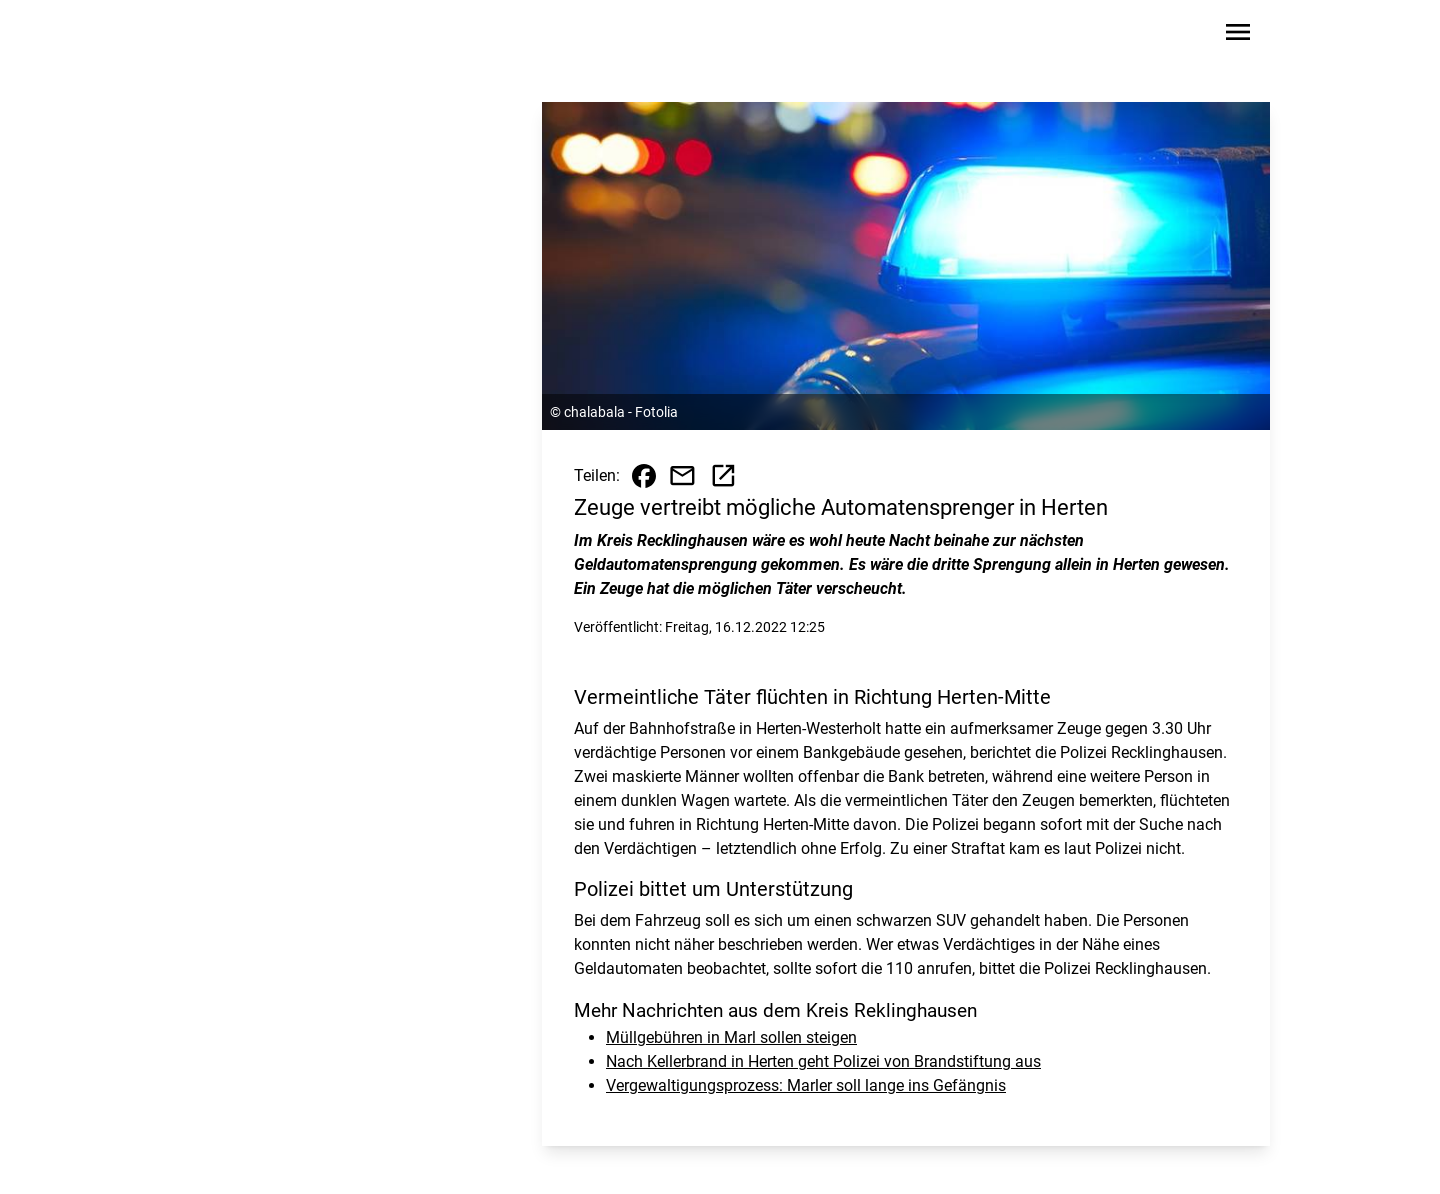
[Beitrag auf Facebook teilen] (644, 476)
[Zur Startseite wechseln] (234, 36)
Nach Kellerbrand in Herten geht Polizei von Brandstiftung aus (823, 1061)
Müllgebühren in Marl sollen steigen (731, 1037)
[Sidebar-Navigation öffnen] (1238, 35)
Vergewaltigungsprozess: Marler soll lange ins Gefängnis (806, 1085)
